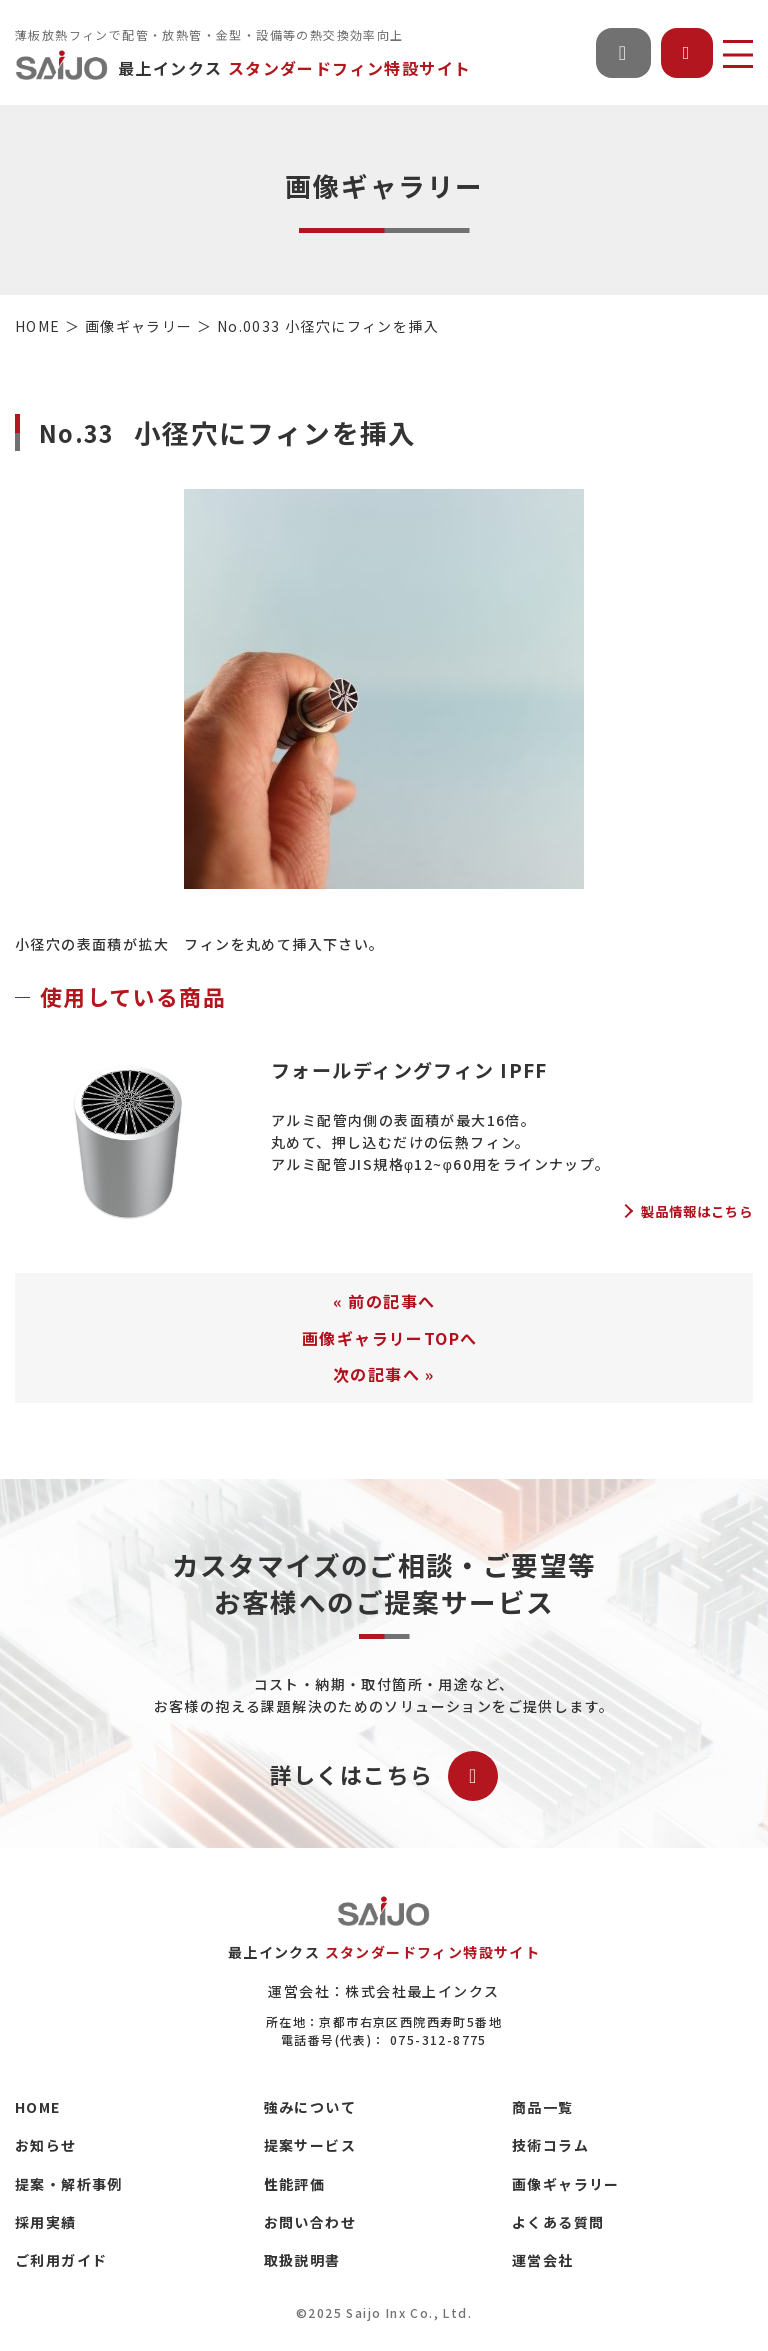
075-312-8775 (438, 2039)
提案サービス (310, 2145)
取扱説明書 (302, 2260)
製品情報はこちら (697, 1211)
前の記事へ (391, 1301)
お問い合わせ (310, 2222)
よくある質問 (558, 2222)
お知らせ (46, 2145)
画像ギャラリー (566, 2184)
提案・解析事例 (69, 2184)
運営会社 (543, 2260)
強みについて (310, 2107)
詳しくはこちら (384, 1776)
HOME (38, 2107)
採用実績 (46, 2222)
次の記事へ (376, 1374)
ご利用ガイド (61, 2260)
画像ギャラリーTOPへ (389, 1338)
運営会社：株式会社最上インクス (383, 1991)
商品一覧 (543, 2107)
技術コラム (550, 2145)
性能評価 (295, 2184)
